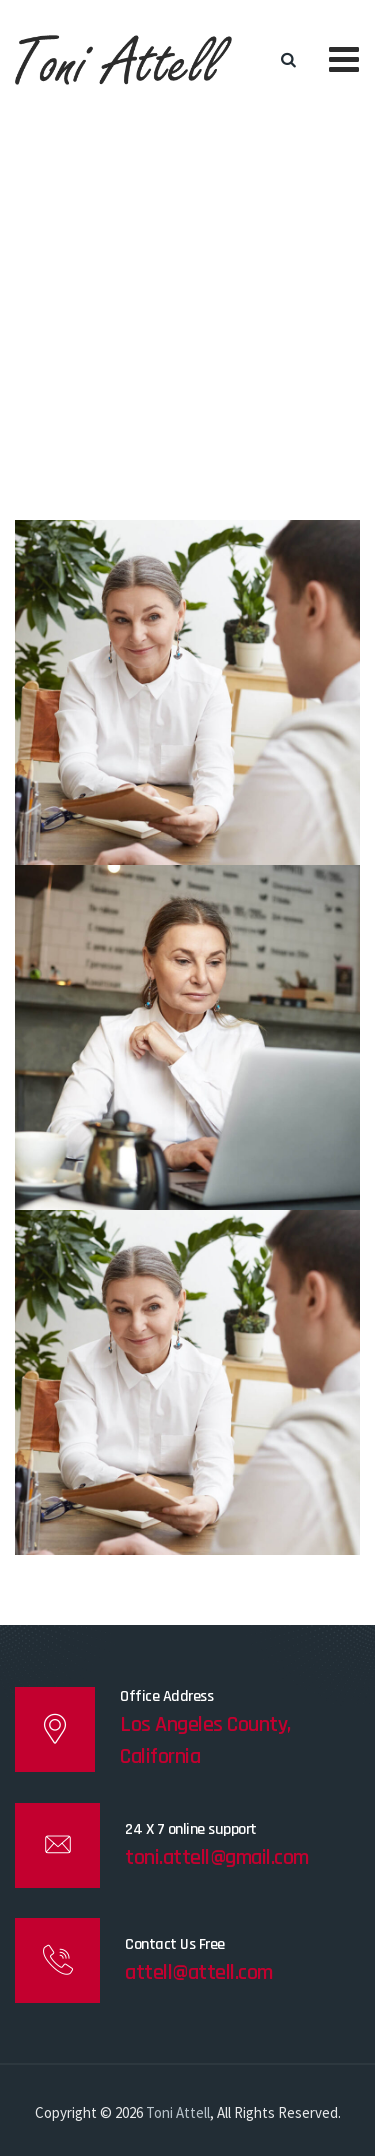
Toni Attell (178, 2112)
